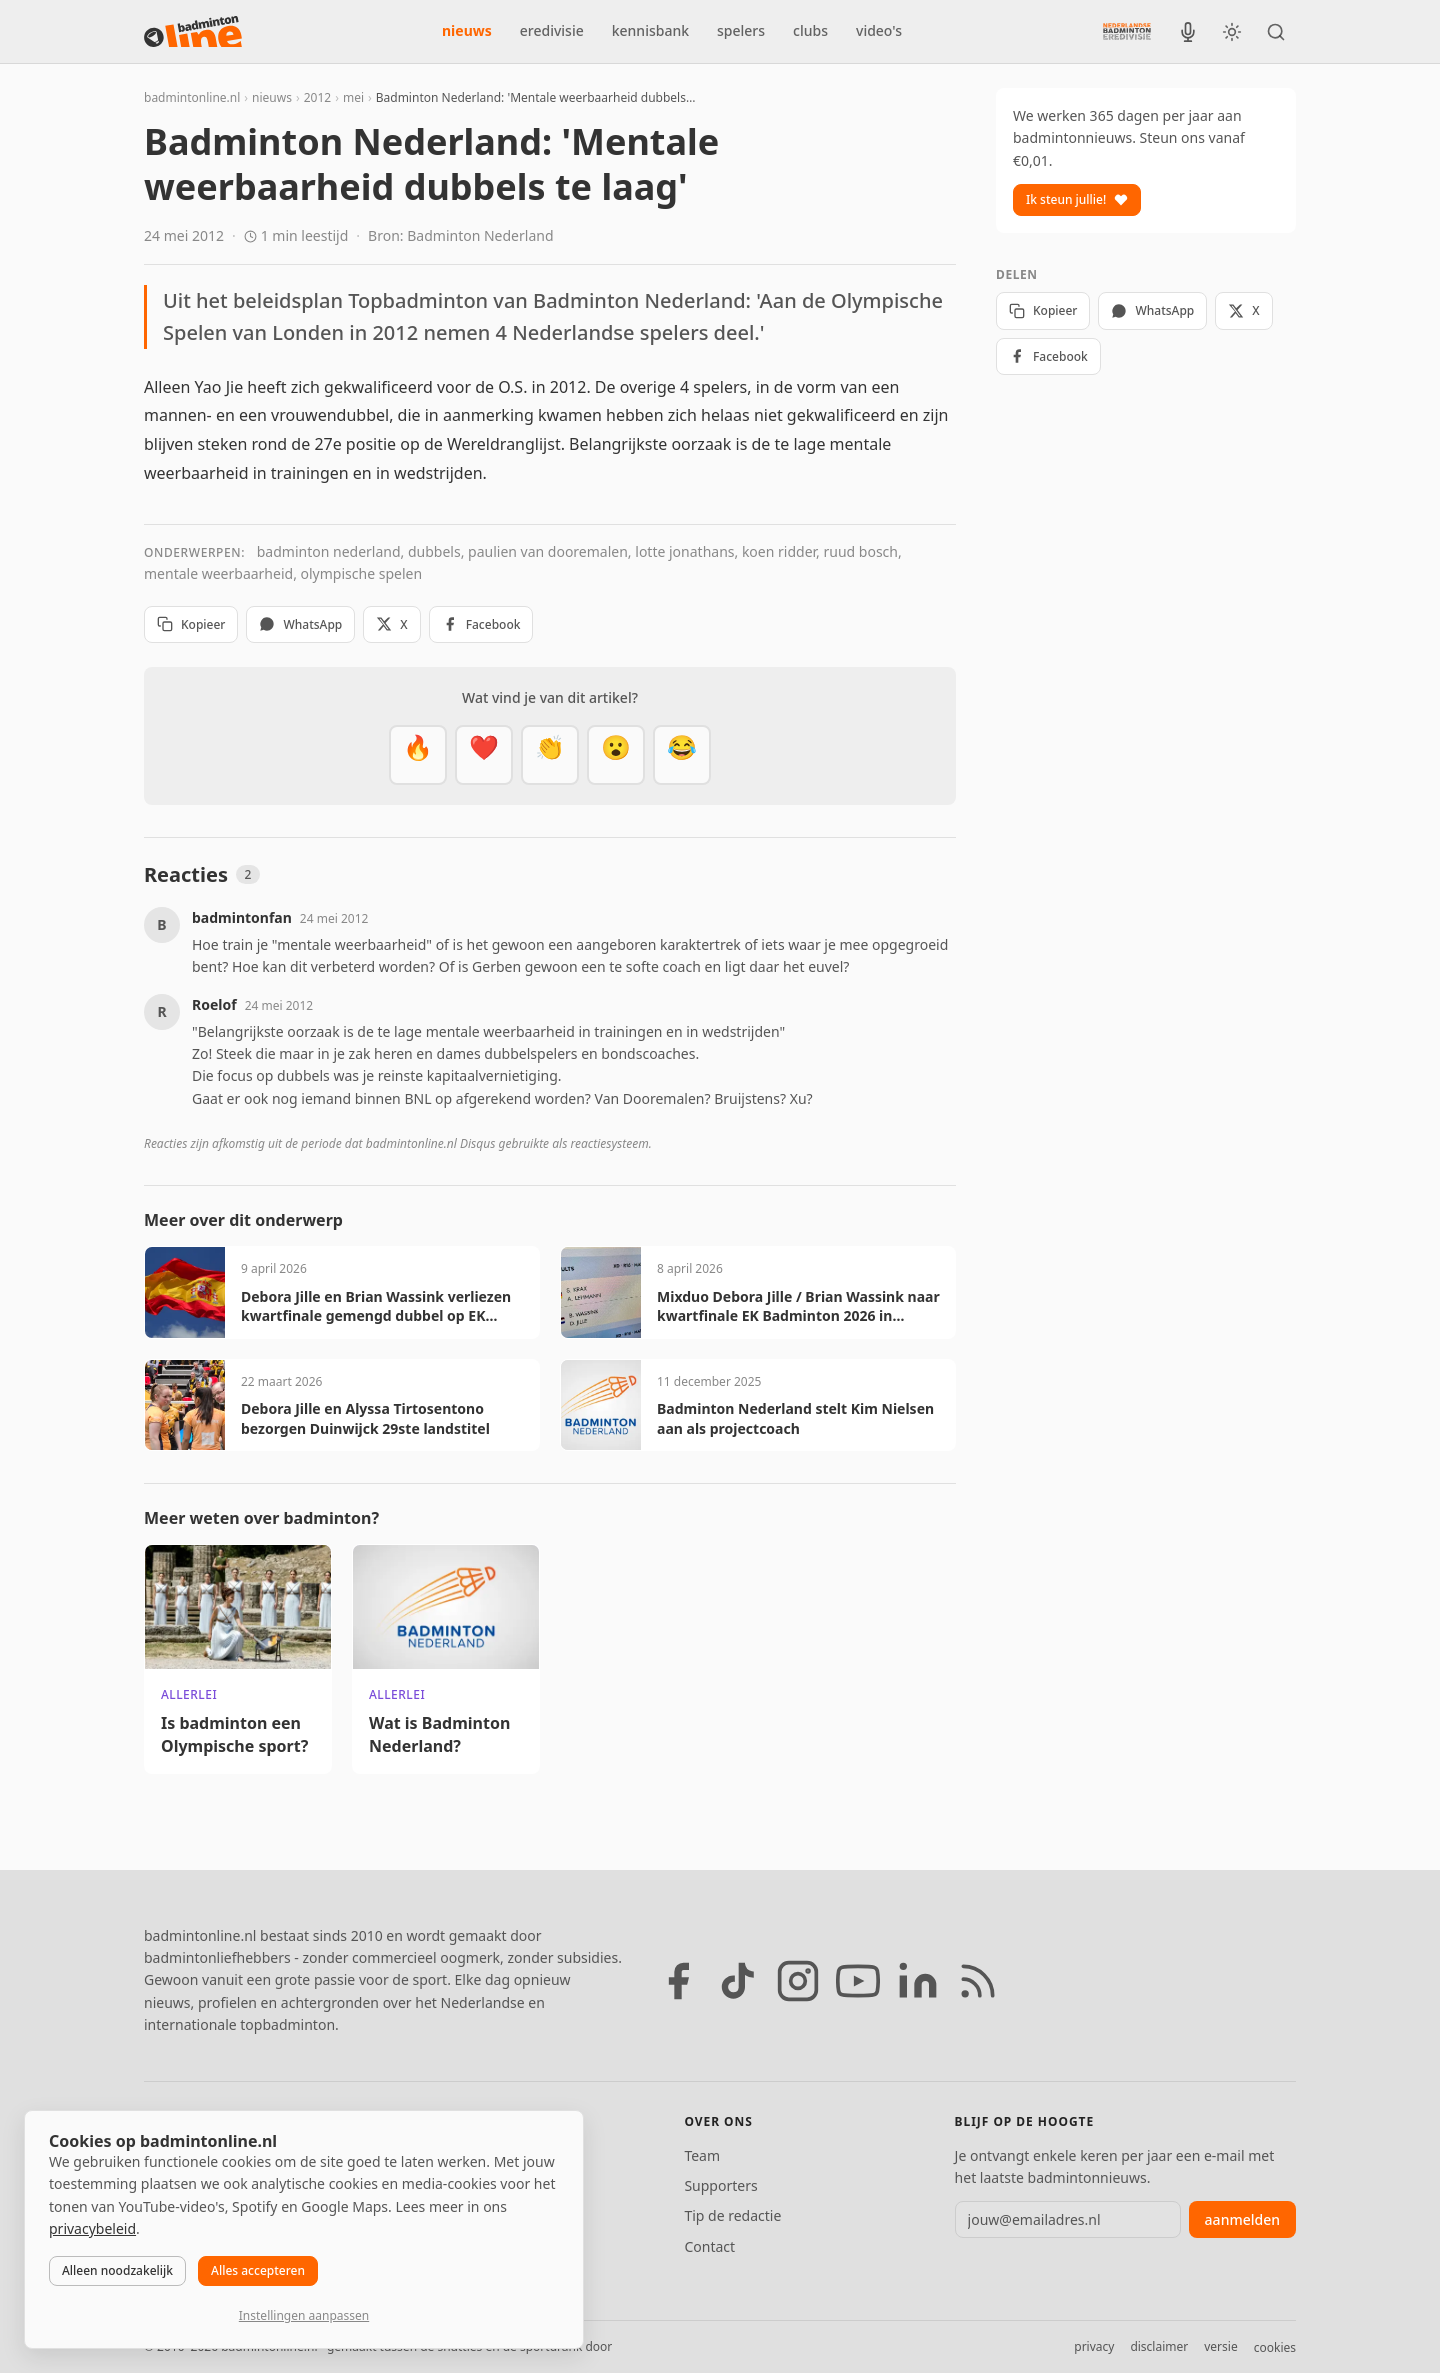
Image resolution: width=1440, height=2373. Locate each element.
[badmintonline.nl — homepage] (193, 32)
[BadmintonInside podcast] (1188, 32)
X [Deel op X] (391, 624)
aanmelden (1242, 2219)
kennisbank (650, 30)
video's (879, 30)
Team (702, 2155)
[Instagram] (798, 1981)
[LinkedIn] (918, 1981)
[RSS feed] (978, 1981)
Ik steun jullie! (1077, 199)
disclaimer (1159, 2346)
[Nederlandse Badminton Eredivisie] (1127, 31)
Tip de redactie (732, 2215)
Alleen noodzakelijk (117, 2270)
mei (353, 97)
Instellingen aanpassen (304, 2315)
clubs (810, 30)
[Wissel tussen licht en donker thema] (1232, 32)
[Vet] (418, 755)
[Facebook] (678, 1981)
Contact (709, 2246)
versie (1220, 2346)
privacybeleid (92, 2228)
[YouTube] (858, 1981)
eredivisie (552, 30)
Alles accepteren (258, 2270)
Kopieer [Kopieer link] (191, 624)
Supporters (720, 2185)
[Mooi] (484, 755)
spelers (741, 30)
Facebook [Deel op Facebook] (481, 624)
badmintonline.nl (192, 97)
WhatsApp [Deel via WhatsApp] (300, 624)
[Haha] (682, 755)
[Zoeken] (1276, 32)
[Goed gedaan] (550, 755)
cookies (1275, 2347)
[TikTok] (738, 1981)
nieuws (467, 30)
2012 (317, 97)
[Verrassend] (616, 755)
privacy (1094, 2346)
